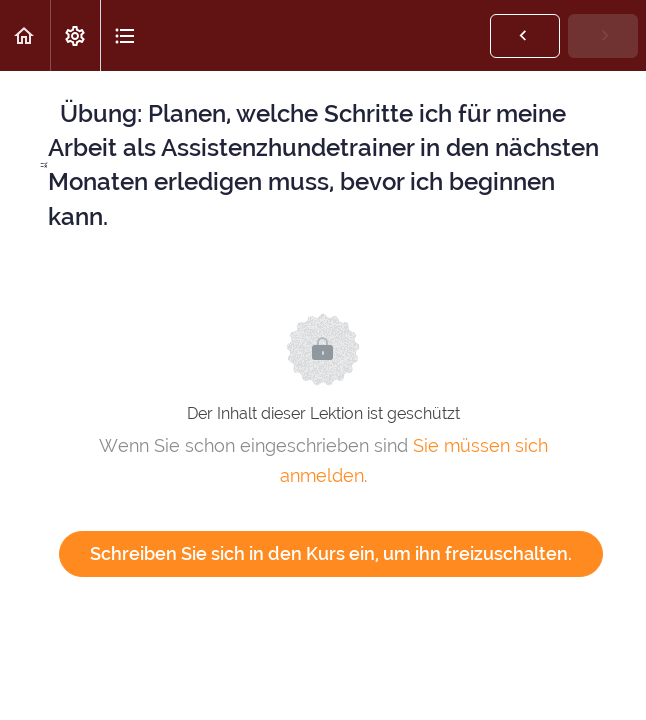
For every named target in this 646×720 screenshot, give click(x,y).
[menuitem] (75, 35)
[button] (25, 35)
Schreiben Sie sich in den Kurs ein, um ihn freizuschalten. (331, 553)
